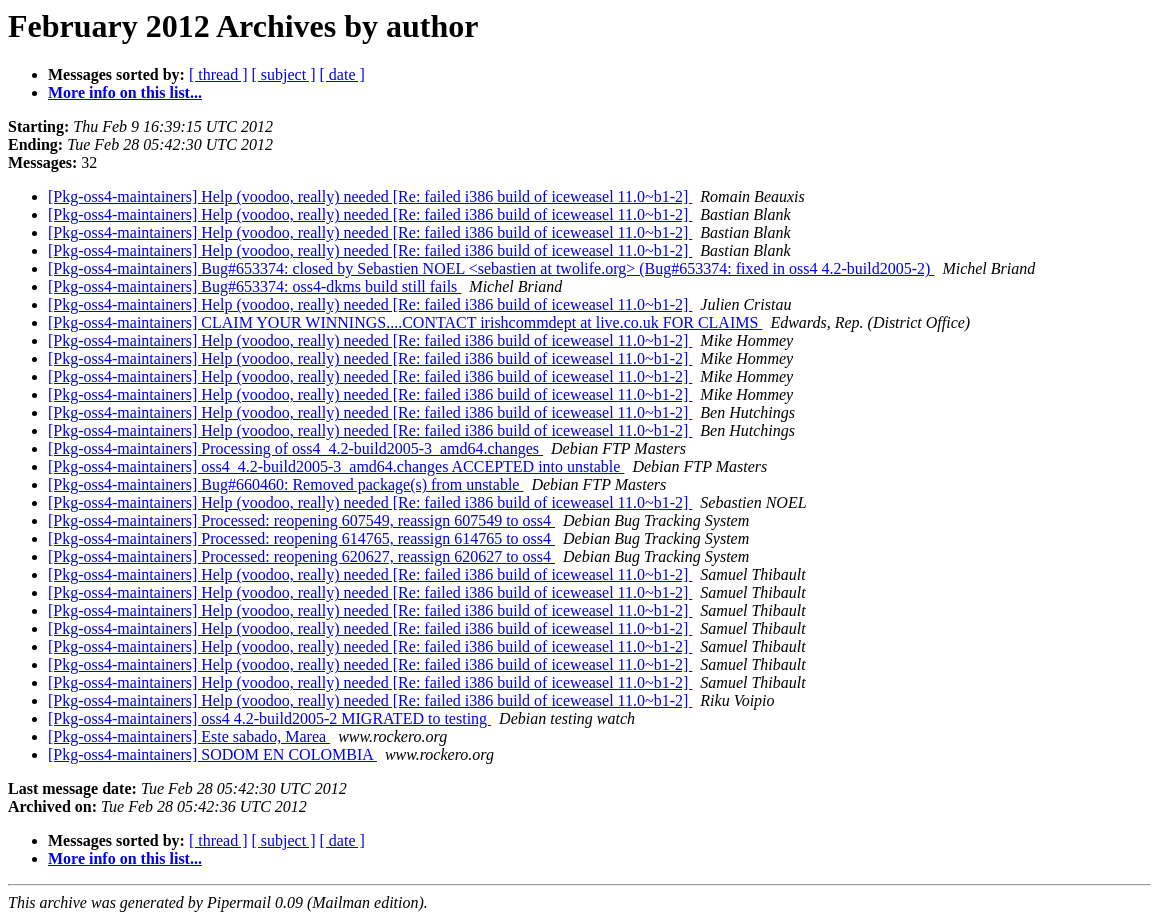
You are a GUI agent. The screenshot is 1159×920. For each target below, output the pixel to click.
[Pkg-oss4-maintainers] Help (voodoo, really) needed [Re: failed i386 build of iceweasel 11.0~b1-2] (370, 196)
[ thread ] (218, 74)
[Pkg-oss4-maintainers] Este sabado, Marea (189, 736)
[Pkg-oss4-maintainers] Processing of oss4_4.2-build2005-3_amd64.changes (295, 448)
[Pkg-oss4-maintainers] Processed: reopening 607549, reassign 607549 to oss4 (301, 520)
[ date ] (342, 74)
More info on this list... (125, 92)
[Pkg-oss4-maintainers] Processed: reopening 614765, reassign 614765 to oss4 (301, 538)
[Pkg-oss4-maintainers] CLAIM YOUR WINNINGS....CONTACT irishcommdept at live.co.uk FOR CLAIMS (405, 322)
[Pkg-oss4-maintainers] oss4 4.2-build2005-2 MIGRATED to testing (269, 718)
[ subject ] (284, 74)
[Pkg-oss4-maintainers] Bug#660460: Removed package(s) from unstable (285, 484)
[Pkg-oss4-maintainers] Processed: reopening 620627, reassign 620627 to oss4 (301, 556)
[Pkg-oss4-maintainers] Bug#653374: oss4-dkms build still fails (254, 286)
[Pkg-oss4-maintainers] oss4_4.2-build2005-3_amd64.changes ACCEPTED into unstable (336, 466)
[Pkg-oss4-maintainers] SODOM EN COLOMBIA (212, 754)
